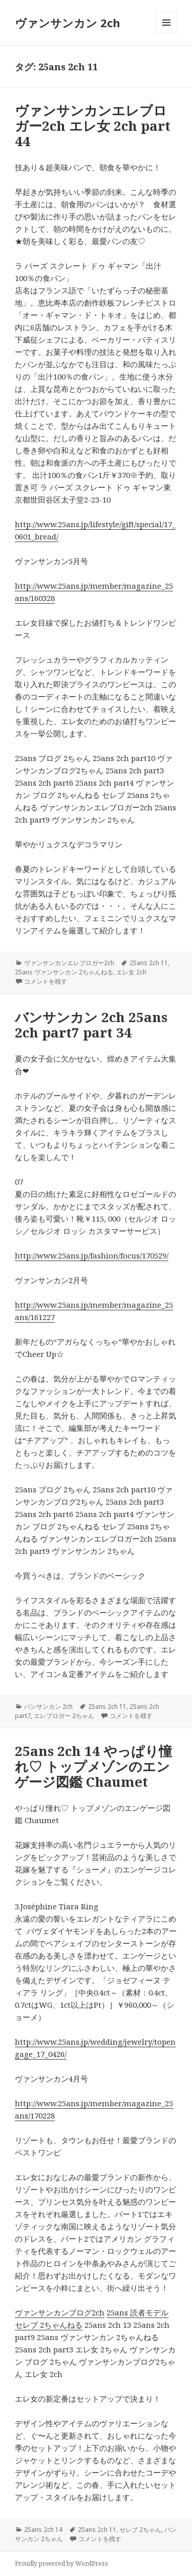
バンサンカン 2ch (48, 1706)
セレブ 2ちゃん (140, 2529)
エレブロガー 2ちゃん (64, 1715)
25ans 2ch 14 (43, 2529)
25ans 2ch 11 (149, 962)
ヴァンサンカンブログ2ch (59, 2312)
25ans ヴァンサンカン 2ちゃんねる (64, 972)
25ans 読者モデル (137, 2312)
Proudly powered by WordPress (61, 2563)
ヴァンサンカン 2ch (67, 22)
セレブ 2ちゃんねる (48, 2325)
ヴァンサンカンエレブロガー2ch (69, 962)
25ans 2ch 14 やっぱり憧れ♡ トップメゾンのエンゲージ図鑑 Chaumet (93, 1766)
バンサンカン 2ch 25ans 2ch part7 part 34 (91, 1025)
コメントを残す (45, 981)
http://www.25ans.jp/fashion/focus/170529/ (91, 1255)
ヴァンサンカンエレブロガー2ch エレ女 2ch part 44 (92, 125)
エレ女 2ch (131, 972)
